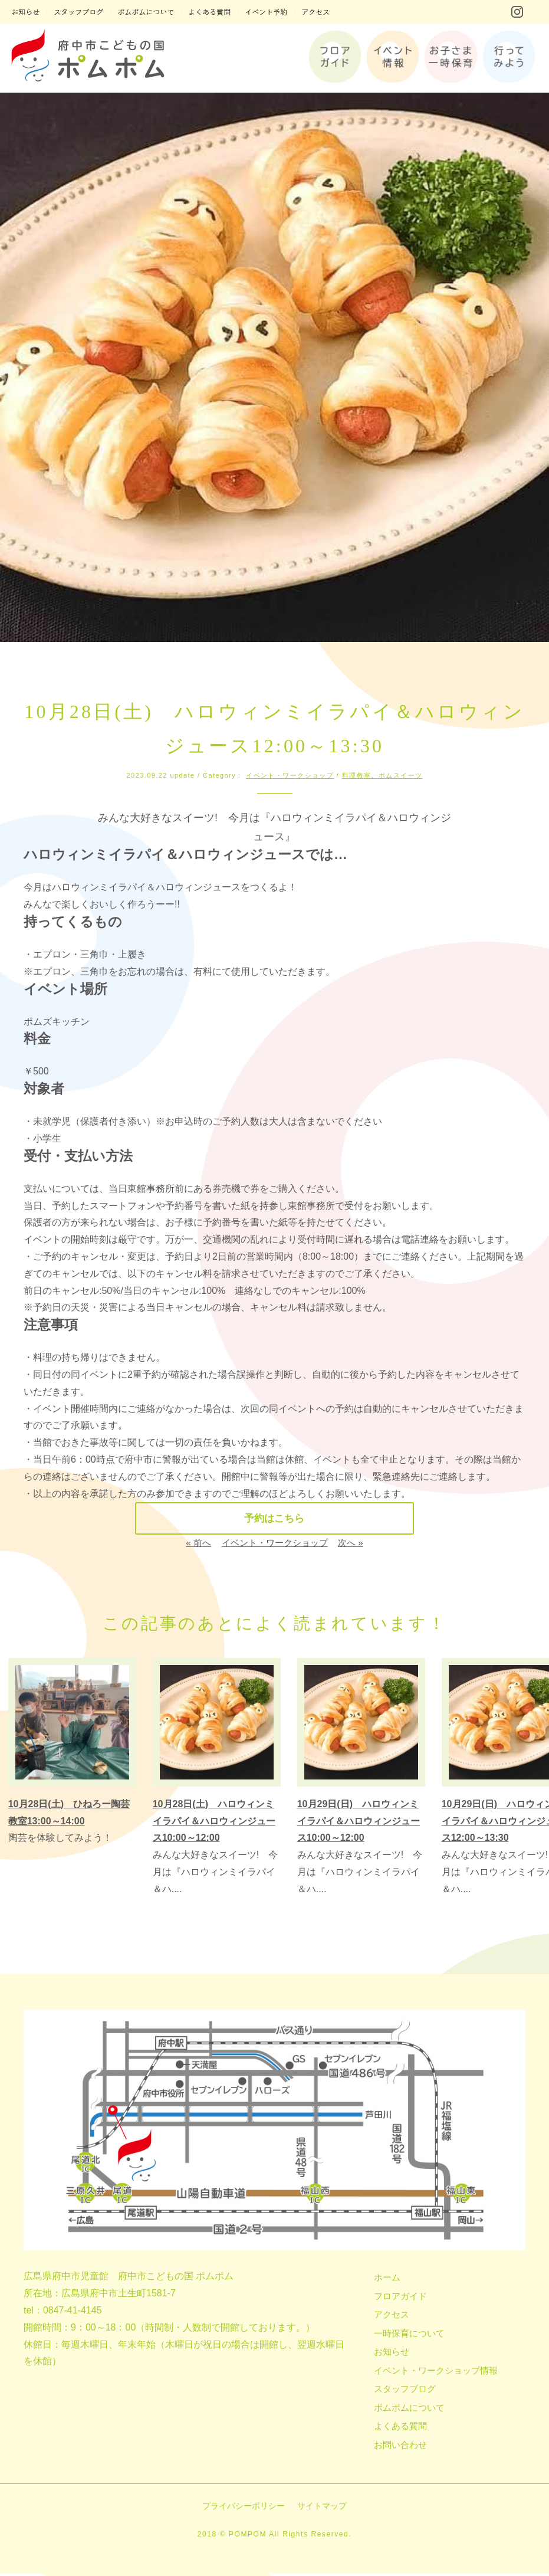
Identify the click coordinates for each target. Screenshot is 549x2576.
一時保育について (409, 2336)
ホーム (387, 2280)
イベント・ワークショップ (290, 775)
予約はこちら (275, 1520)
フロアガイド (400, 2299)
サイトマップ (322, 2508)
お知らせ (391, 2354)
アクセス (391, 2317)
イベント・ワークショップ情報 (436, 2373)
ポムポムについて (409, 2410)
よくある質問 (400, 2429)
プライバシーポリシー (243, 2508)
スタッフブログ (405, 2392)
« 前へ (198, 1546)
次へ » (350, 1546)
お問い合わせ (400, 2448)
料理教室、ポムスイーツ (382, 775)
